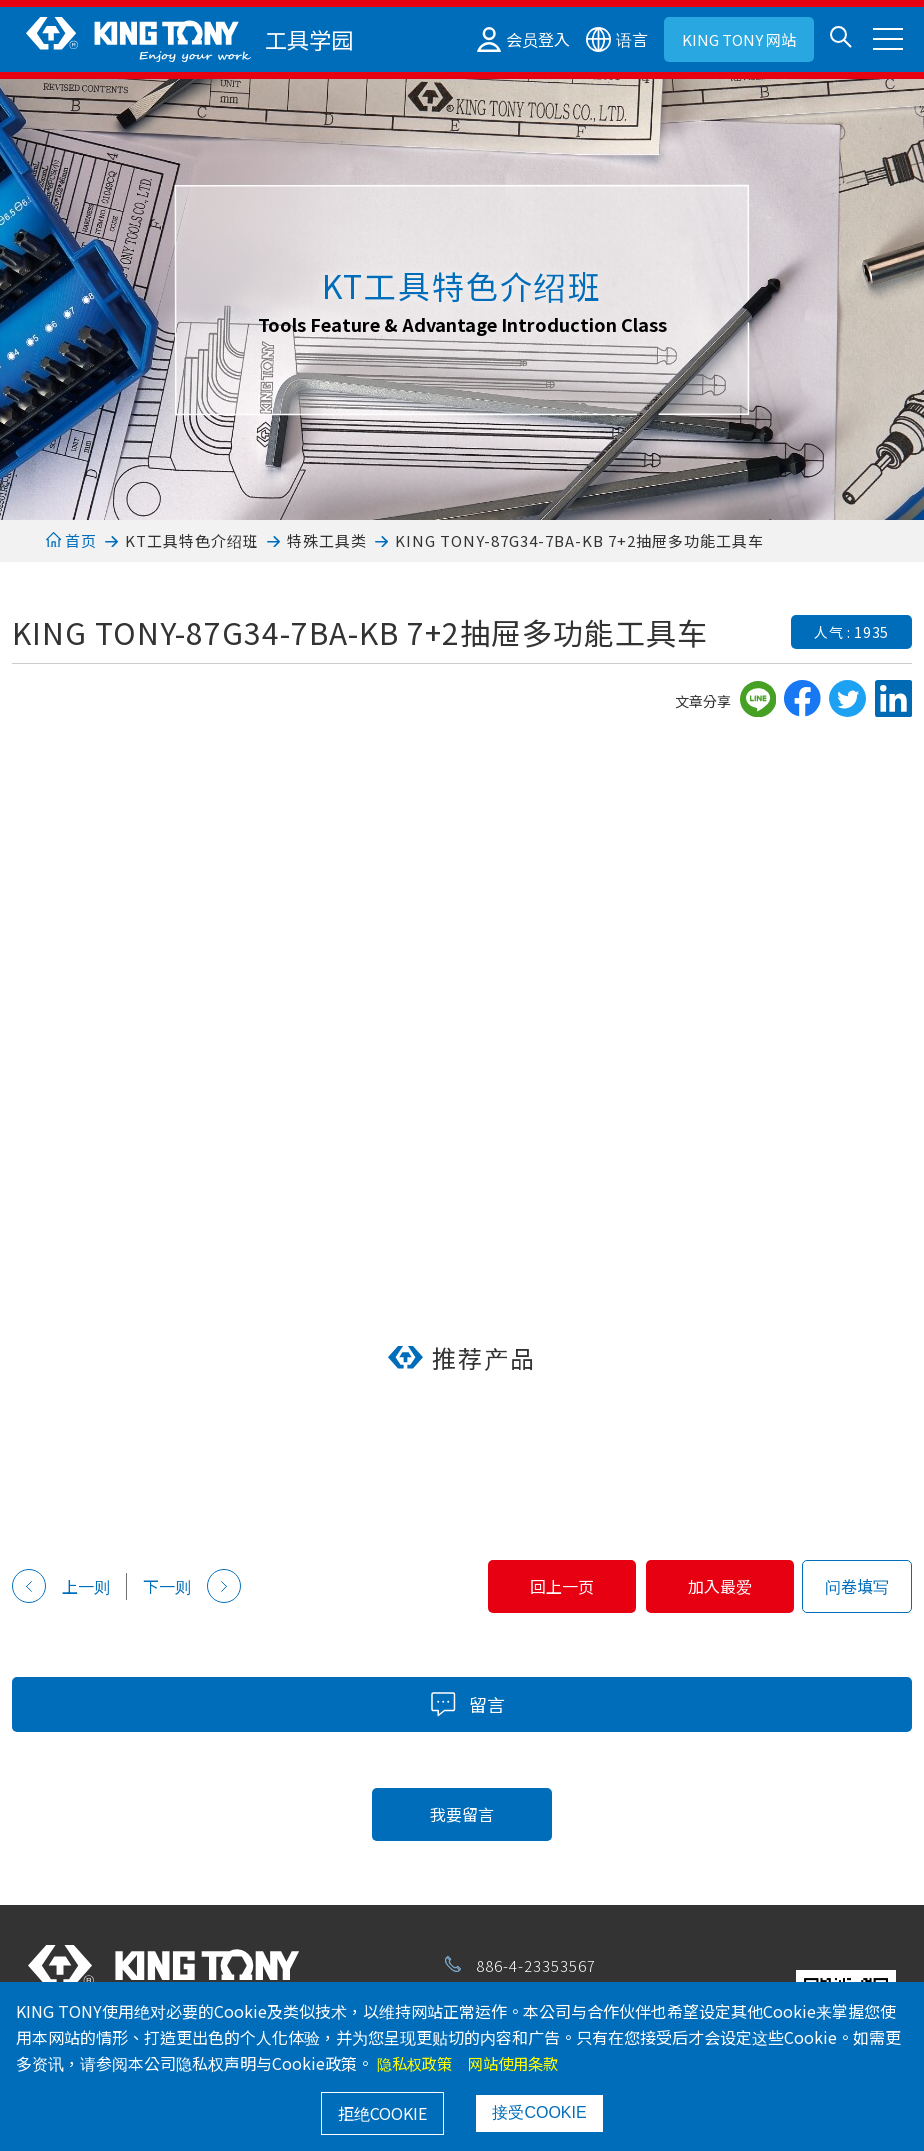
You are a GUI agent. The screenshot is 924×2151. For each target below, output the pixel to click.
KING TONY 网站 (739, 39)
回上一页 (519, 1586)
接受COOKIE (539, 2112)
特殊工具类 (327, 540)
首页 (71, 540)
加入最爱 (706, 1586)
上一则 (61, 1586)
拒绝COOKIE (382, 2113)
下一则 (192, 1586)
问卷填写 (857, 1586)
